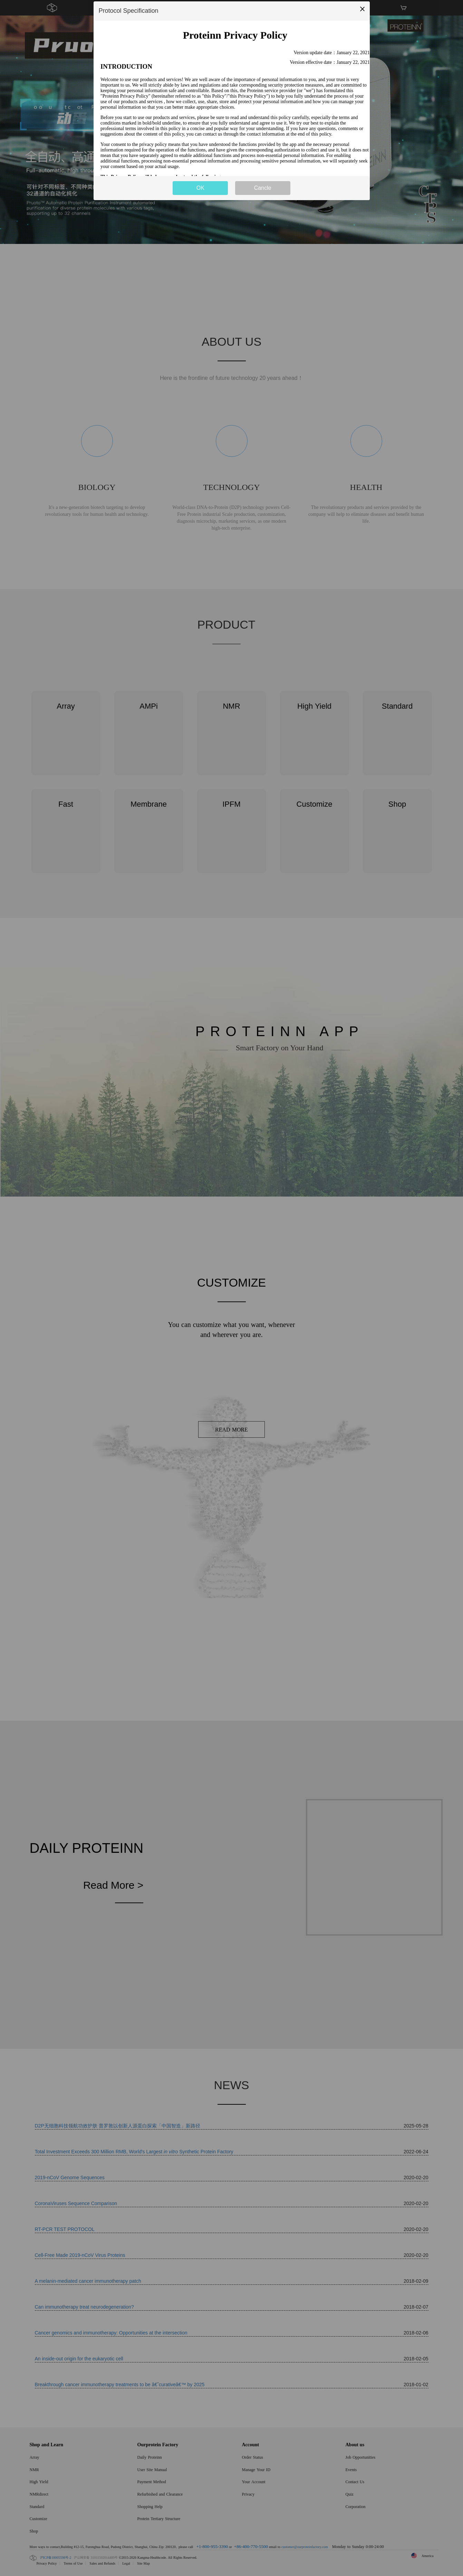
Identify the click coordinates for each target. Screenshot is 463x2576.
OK (200, 188)
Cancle (262, 188)
